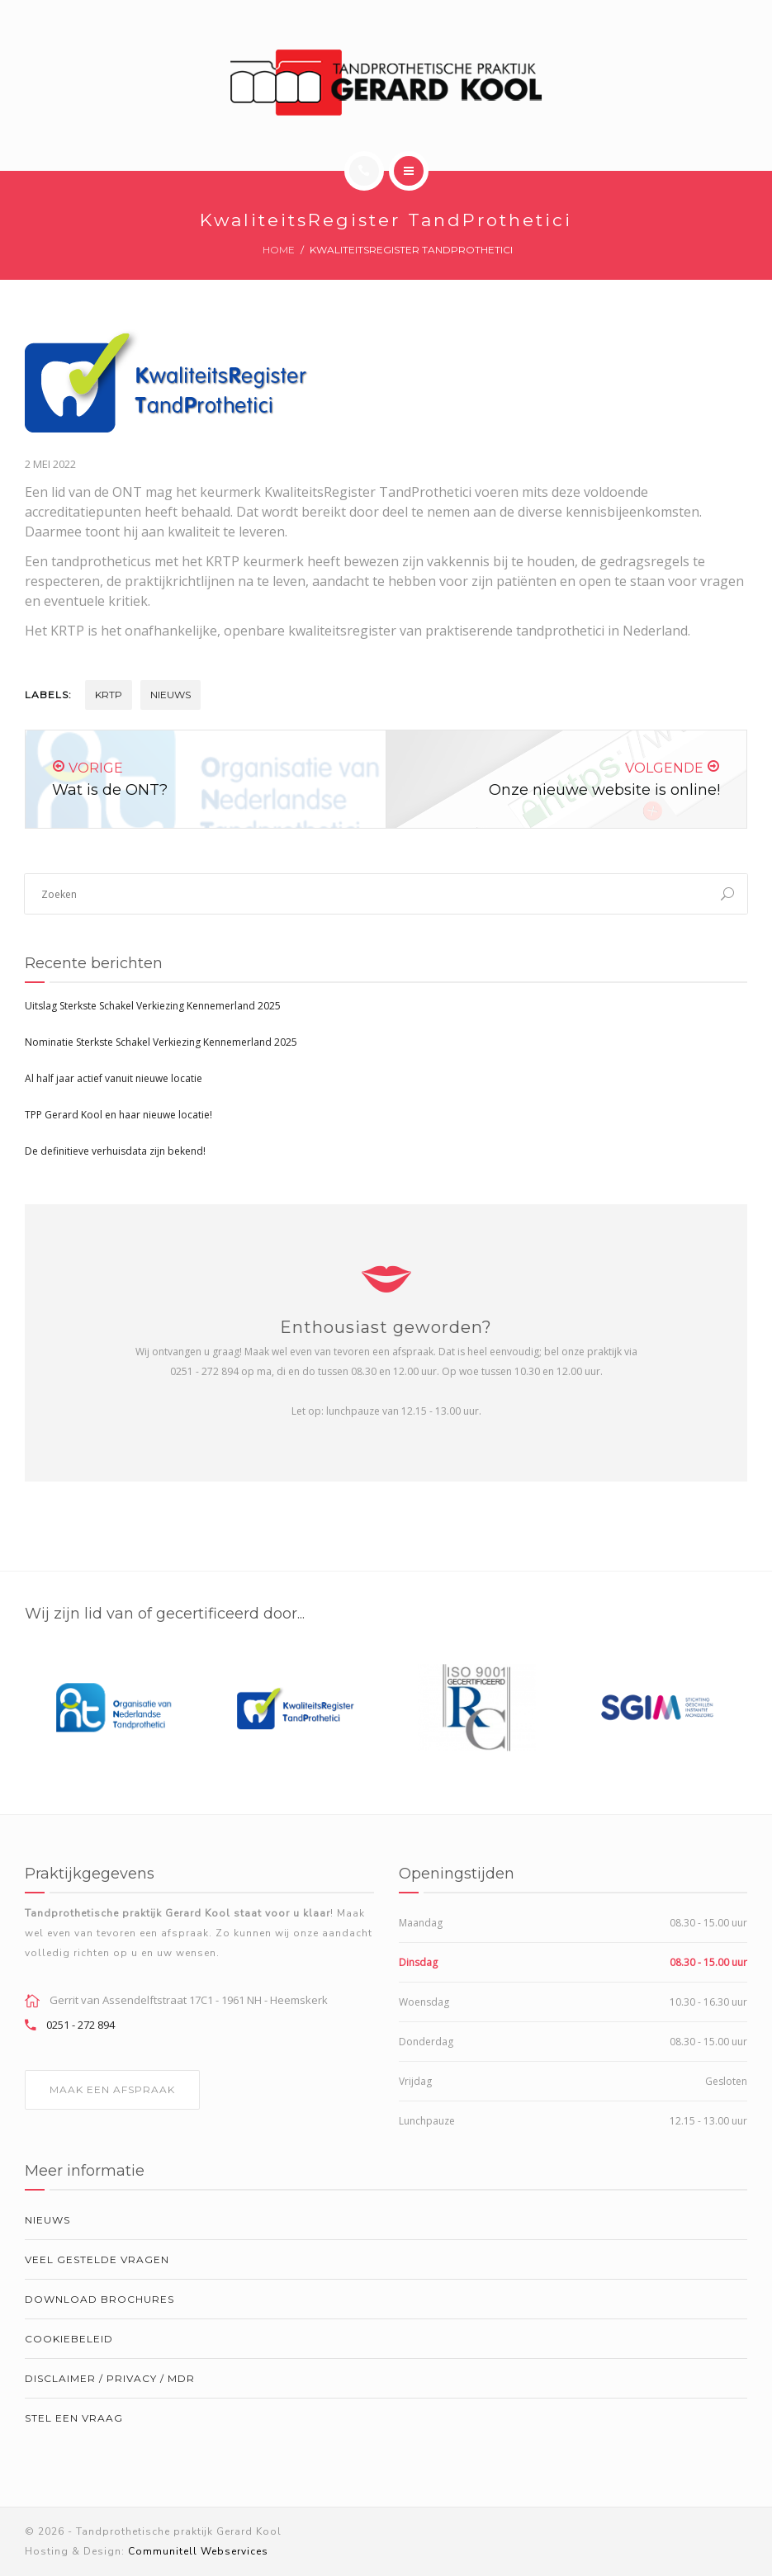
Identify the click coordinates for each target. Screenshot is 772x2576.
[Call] (364, 171)
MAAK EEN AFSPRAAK (112, 2089)
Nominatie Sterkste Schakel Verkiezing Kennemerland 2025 (161, 1042)
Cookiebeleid (69, 2339)
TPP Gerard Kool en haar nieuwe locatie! (118, 1115)
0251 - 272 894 (80, 2024)
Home (279, 249)
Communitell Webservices (198, 2551)
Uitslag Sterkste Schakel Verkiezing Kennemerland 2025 (153, 1006)
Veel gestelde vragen (97, 2259)
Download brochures (99, 2299)
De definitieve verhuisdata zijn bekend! (115, 1151)
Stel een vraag (74, 2418)
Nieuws (170, 694)
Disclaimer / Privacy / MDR (110, 2378)
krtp (108, 694)
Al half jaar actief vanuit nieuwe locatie (113, 1078)
